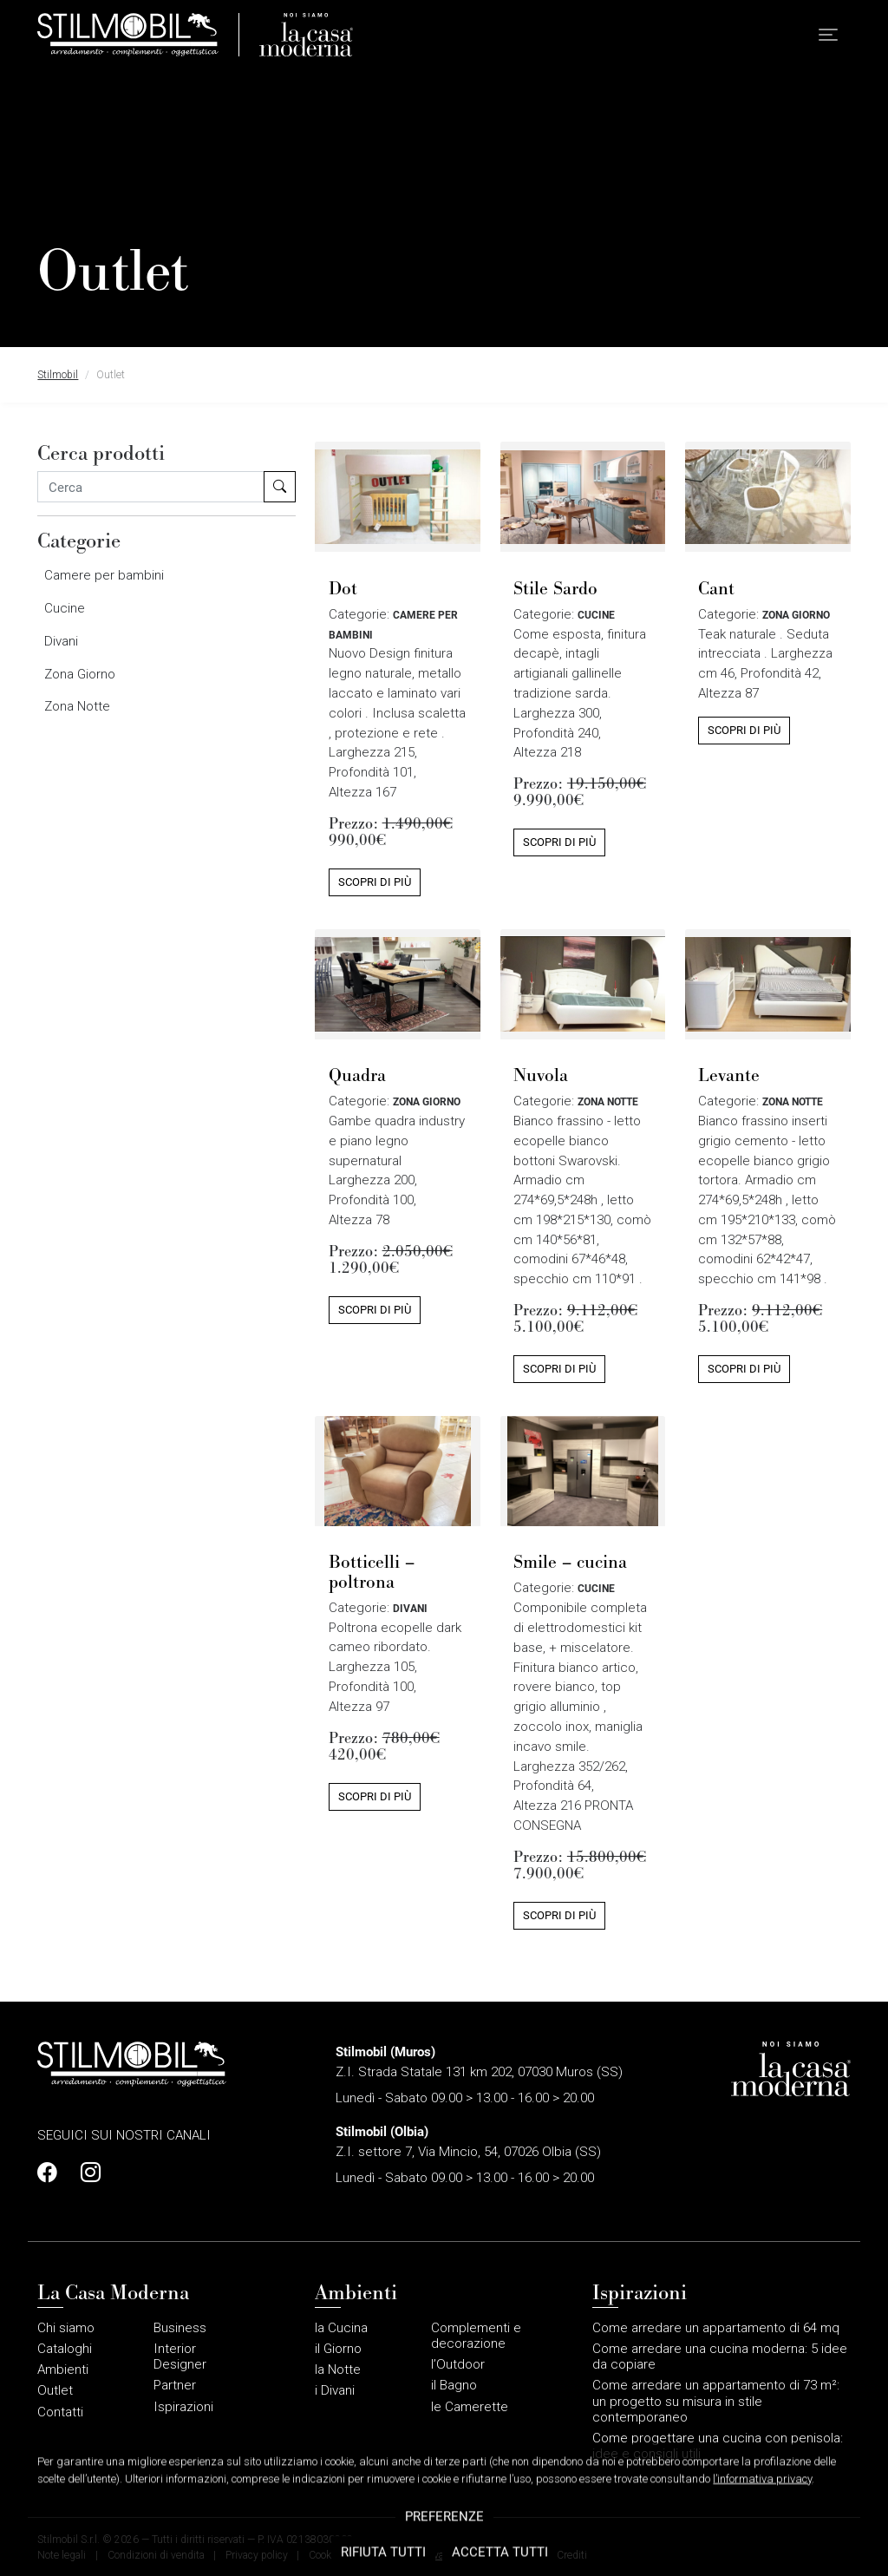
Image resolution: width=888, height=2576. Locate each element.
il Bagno (454, 2385)
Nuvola (540, 1074)
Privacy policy (256, 2555)
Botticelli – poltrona (372, 1571)
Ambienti (62, 2369)
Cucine (64, 608)
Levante (729, 1074)
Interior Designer (179, 2356)
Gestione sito (504, 2555)
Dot (343, 588)
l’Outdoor (458, 2364)
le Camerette (469, 2407)
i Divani (335, 2390)
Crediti (572, 2555)
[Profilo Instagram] (86, 2173)
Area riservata (421, 2555)
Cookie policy (339, 2555)
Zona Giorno (79, 674)
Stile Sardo (555, 588)
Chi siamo (66, 2328)
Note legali (61, 2555)
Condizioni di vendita (156, 2555)
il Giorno (338, 2348)
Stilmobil (57, 375)
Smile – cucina (570, 1561)
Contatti (60, 2412)
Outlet (55, 2390)
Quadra (357, 1074)
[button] (828, 35)
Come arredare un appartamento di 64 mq (715, 2328)
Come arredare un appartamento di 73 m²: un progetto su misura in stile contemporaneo (715, 2400)
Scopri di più (374, 881)
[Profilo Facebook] (52, 2173)
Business (179, 2328)
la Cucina (341, 2328)
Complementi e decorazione (476, 2335)
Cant (716, 588)
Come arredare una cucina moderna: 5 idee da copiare (719, 2356)
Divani (61, 641)
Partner (174, 2385)
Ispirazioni (183, 2407)
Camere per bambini (104, 575)
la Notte (338, 2369)
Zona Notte (77, 706)
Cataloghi (64, 2348)
